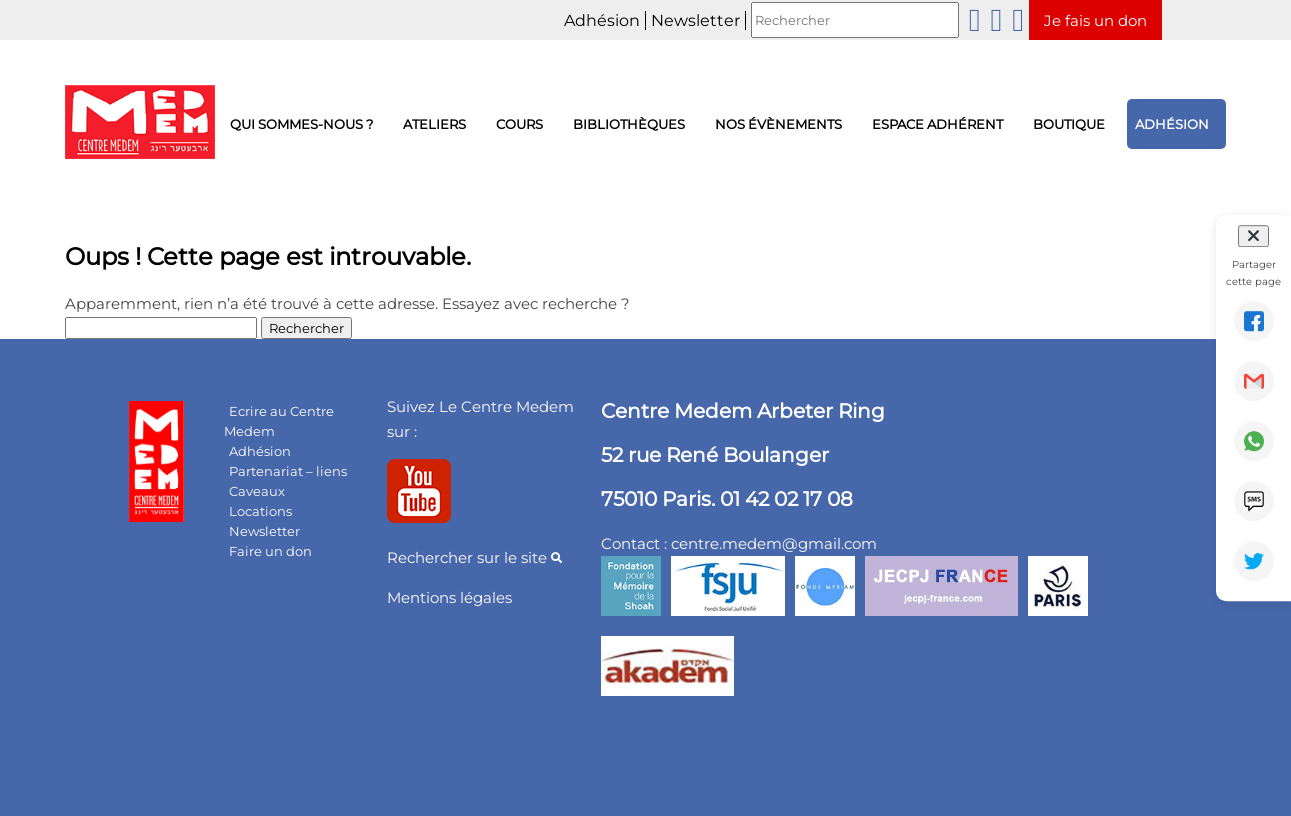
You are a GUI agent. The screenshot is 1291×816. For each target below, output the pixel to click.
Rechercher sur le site (474, 557)
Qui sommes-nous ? (301, 124)
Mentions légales (449, 597)
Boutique (1069, 124)
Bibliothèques (629, 124)
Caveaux (257, 491)
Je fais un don (1095, 20)
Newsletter (695, 20)
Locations (260, 511)
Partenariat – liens (288, 471)
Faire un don (270, 551)
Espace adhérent (937, 124)
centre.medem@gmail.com (774, 543)
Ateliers (434, 124)
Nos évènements (778, 124)
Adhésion (602, 20)
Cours (519, 124)
